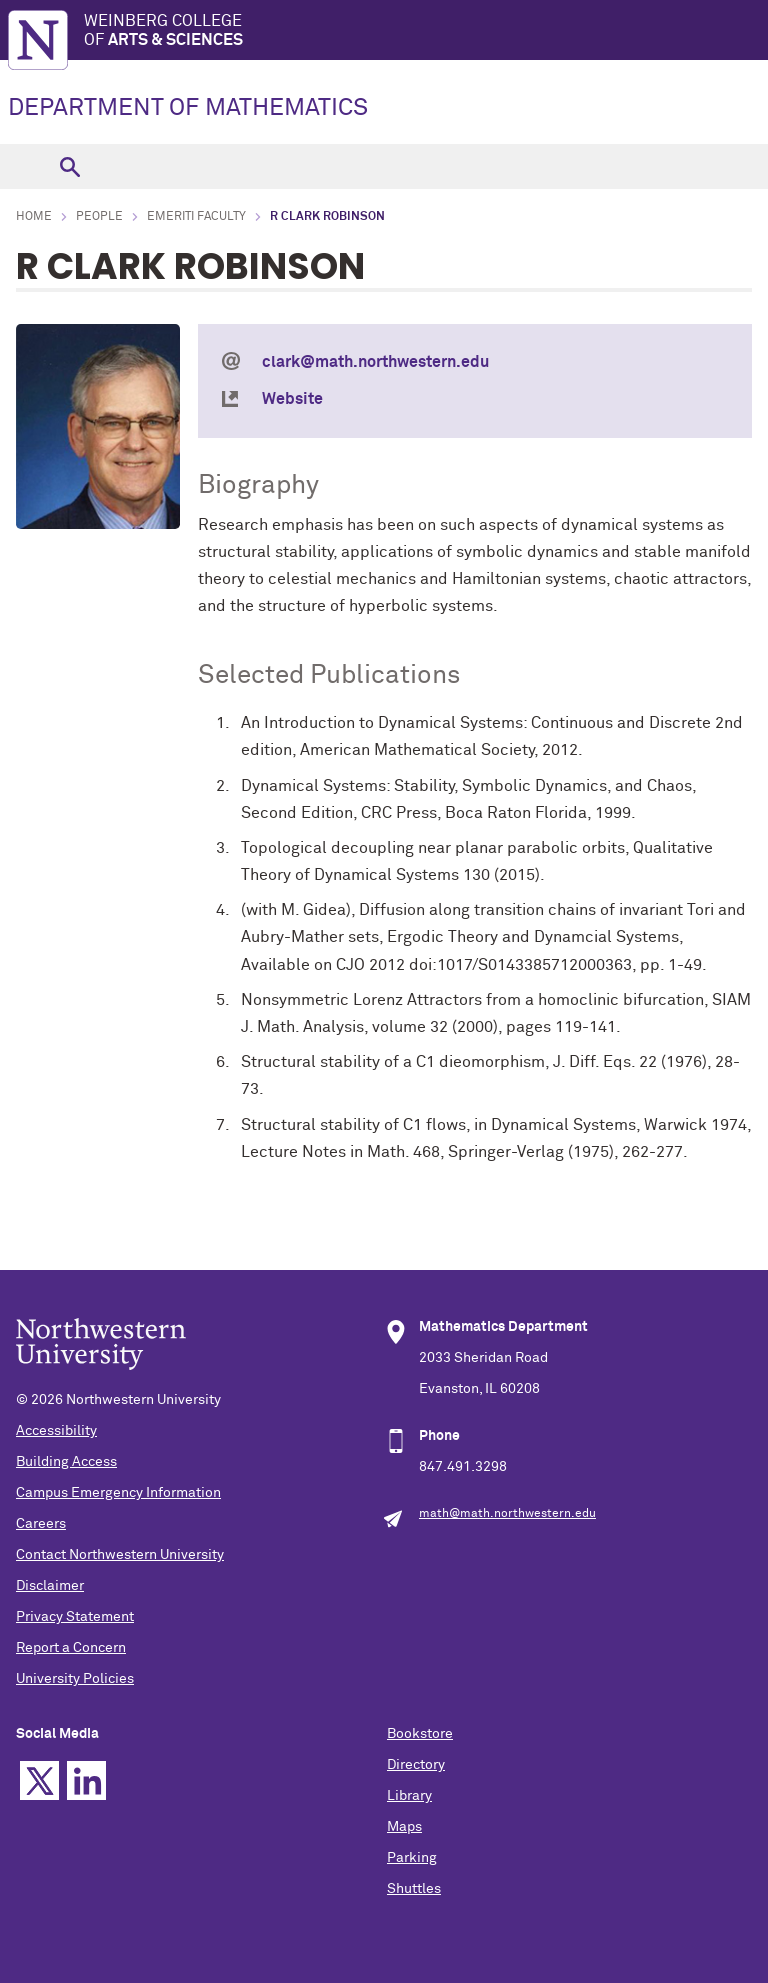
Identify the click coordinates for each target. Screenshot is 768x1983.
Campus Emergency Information (118, 1493)
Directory (416, 1765)
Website (292, 399)
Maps (404, 1827)
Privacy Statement (75, 1617)
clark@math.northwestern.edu (375, 362)
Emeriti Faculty (196, 217)
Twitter (39, 1780)
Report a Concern (71, 1648)
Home (34, 217)
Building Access (66, 1462)
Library (409, 1796)
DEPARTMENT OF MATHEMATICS (188, 108)
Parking (412, 1858)
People (99, 217)
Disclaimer (50, 1586)
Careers (41, 1524)
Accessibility (56, 1431)
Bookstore (420, 1734)
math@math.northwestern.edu (507, 1514)
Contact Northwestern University (120, 1555)
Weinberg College (426, 31)
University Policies (75, 1679)
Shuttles (414, 1889)
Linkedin (86, 1780)
